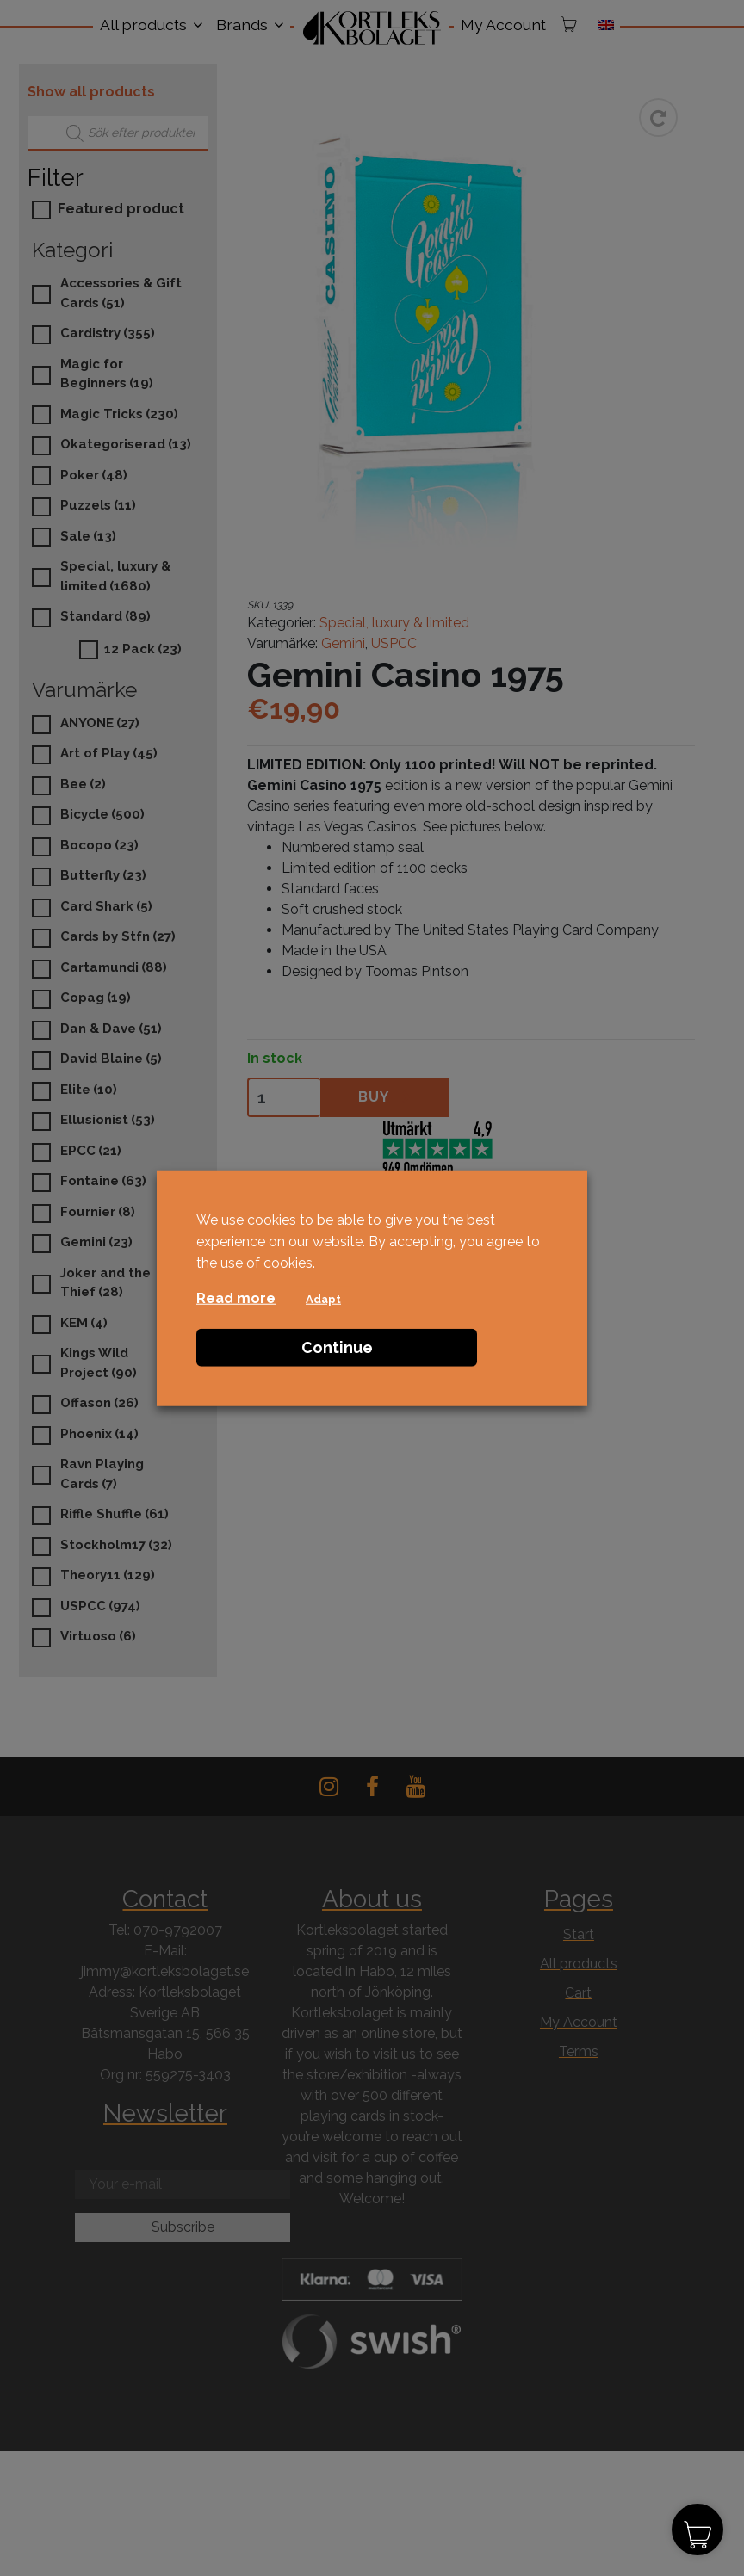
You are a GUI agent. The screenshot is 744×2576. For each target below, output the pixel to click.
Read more (236, 1298)
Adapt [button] (323, 1299)
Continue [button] (337, 1347)
